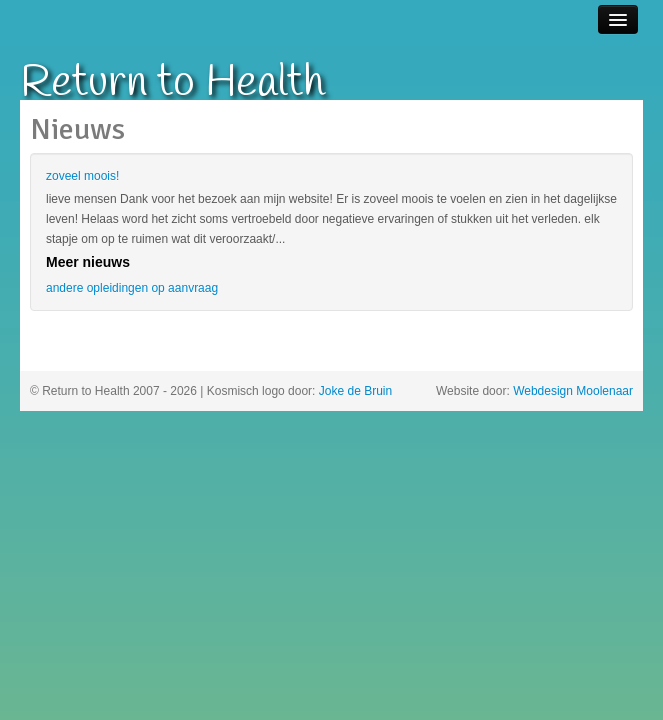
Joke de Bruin (355, 391)
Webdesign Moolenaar (573, 391)
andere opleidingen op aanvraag (132, 288)
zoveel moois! (82, 176)
